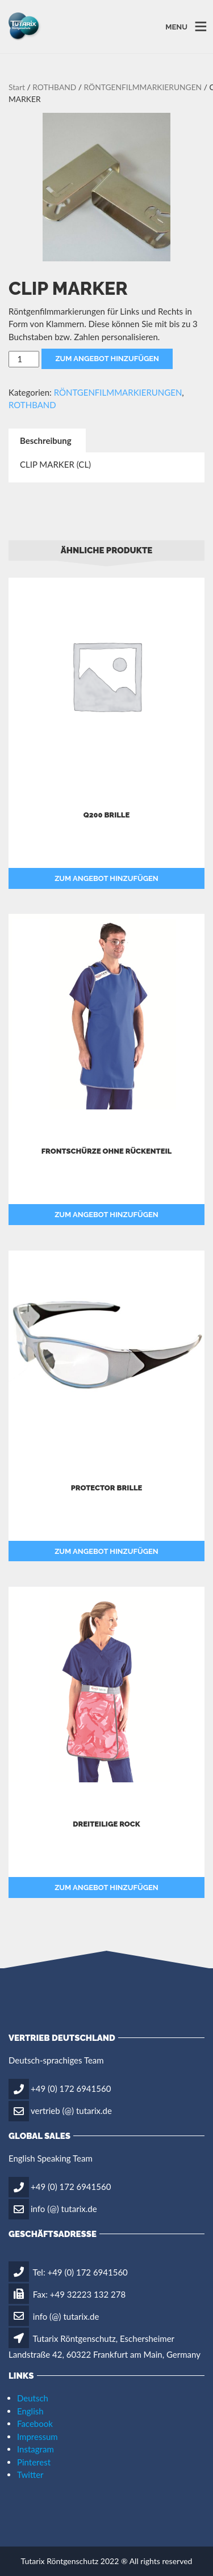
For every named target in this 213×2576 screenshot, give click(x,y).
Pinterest (34, 2462)
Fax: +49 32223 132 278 (67, 2294)
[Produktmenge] (24, 359)
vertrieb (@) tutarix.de (71, 2110)
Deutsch (32, 2398)
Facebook (35, 2423)
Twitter (30, 2474)
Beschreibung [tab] (46, 440)
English (30, 2411)
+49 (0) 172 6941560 (71, 2088)
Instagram (35, 2449)
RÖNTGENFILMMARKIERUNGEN (143, 87)
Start (17, 87)
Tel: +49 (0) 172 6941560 (68, 2272)
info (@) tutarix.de (64, 2208)
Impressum (37, 2436)
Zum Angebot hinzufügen (107, 358)
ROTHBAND (54, 87)
